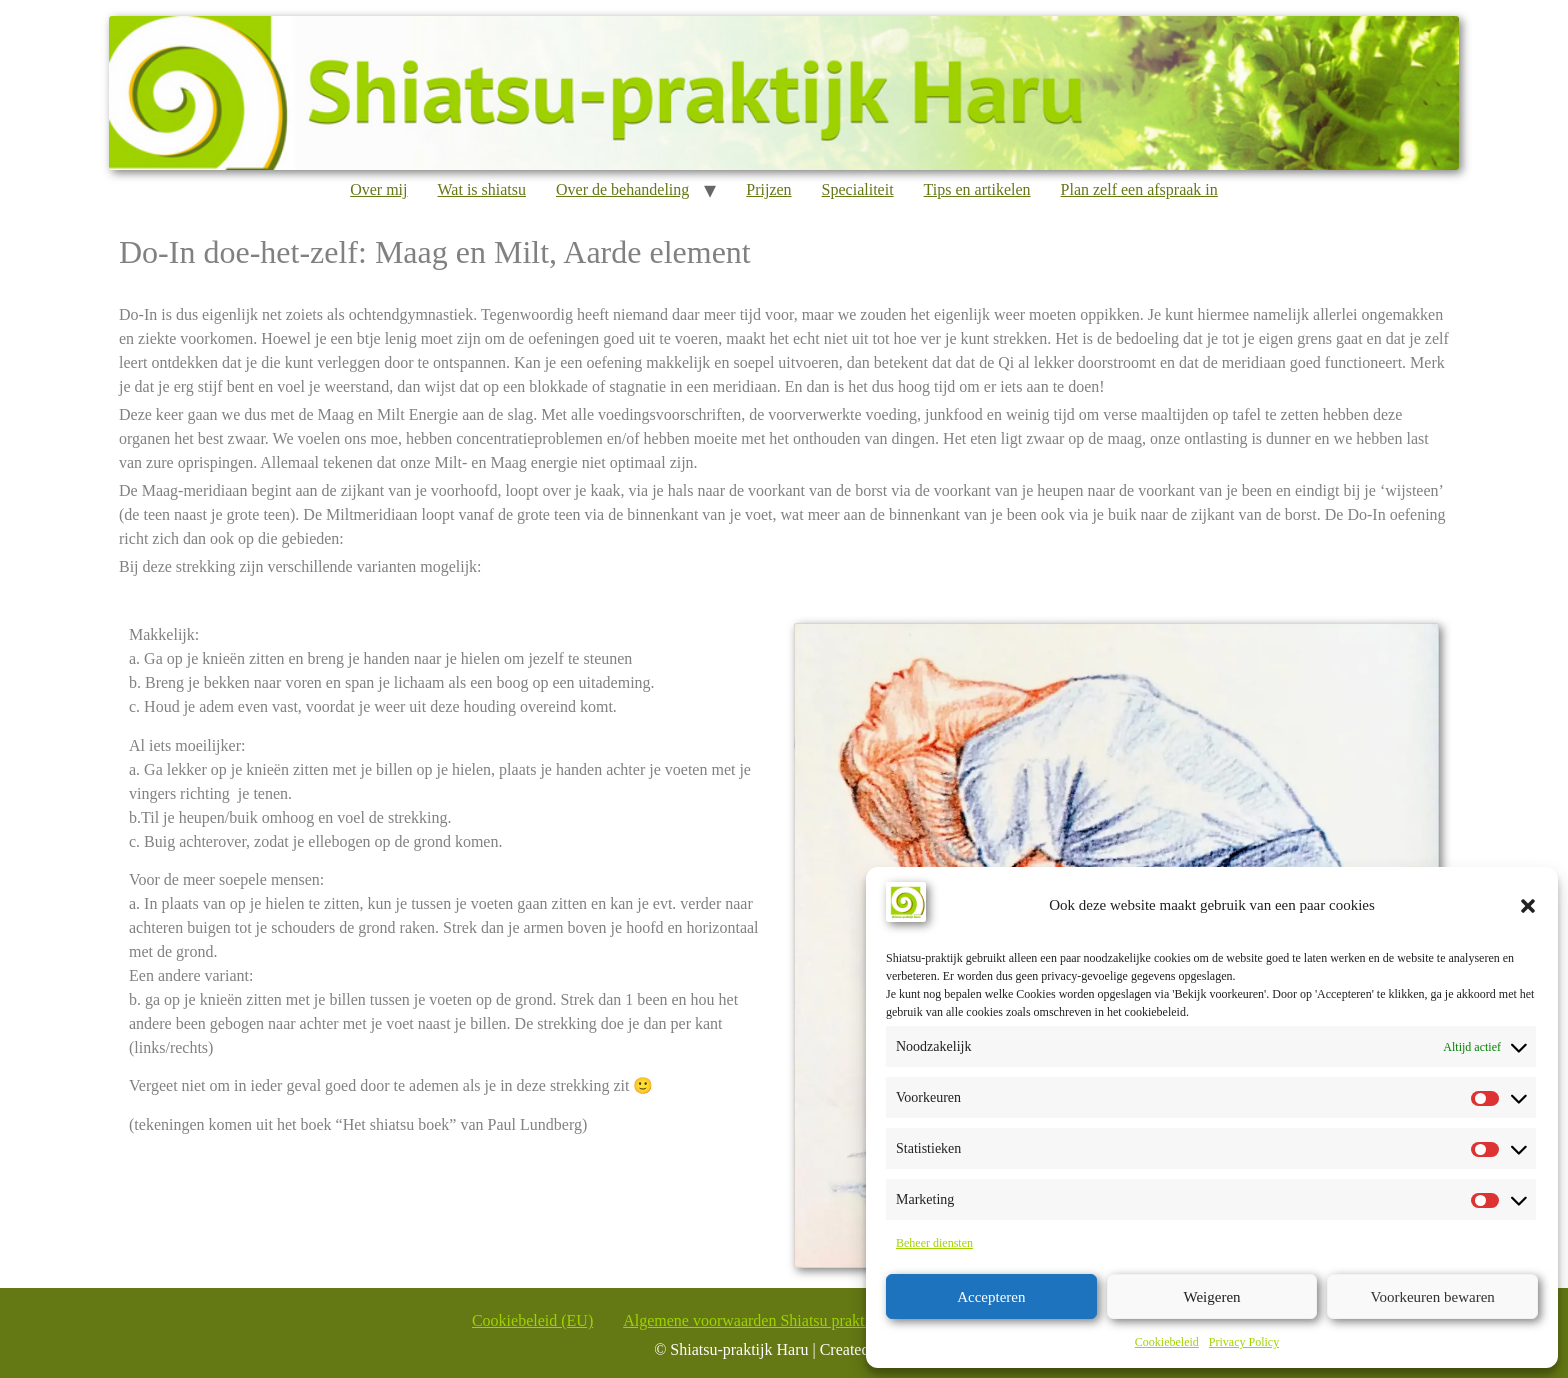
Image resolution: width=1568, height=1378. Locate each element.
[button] (1528, 906)
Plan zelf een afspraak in (1139, 189)
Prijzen (768, 189)
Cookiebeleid (1167, 1342)
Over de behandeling (622, 189)
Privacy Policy (1244, 1342)
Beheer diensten (934, 1243)
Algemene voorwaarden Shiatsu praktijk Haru (770, 1320)
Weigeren (1211, 1297)
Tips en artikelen (977, 189)
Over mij (378, 189)
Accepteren (991, 1297)
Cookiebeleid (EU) (532, 1320)
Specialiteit (858, 189)
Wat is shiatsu (482, 189)
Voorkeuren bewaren (1433, 1297)
